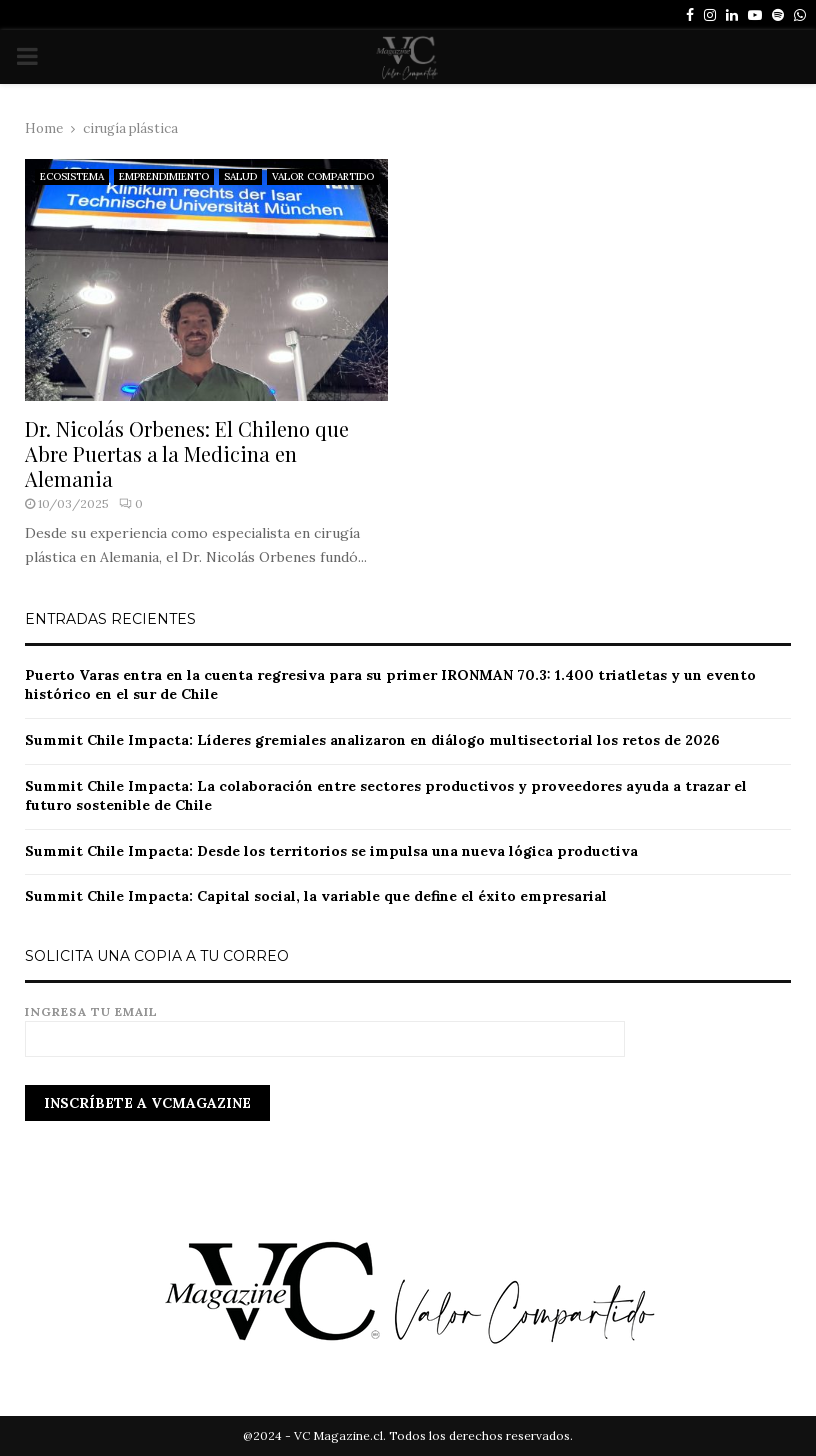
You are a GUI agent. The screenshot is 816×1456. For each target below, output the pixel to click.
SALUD (240, 176)
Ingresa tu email (325, 1025)
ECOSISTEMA (72, 176)
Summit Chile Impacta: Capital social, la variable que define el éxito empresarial (316, 896)
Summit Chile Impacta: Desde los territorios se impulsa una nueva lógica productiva (331, 851)
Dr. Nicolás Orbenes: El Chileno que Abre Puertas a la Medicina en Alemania (187, 453)
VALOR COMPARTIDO (323, 176)
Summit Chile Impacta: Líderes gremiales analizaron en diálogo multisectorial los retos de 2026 (372, 740)
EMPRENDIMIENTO (164, 176)
